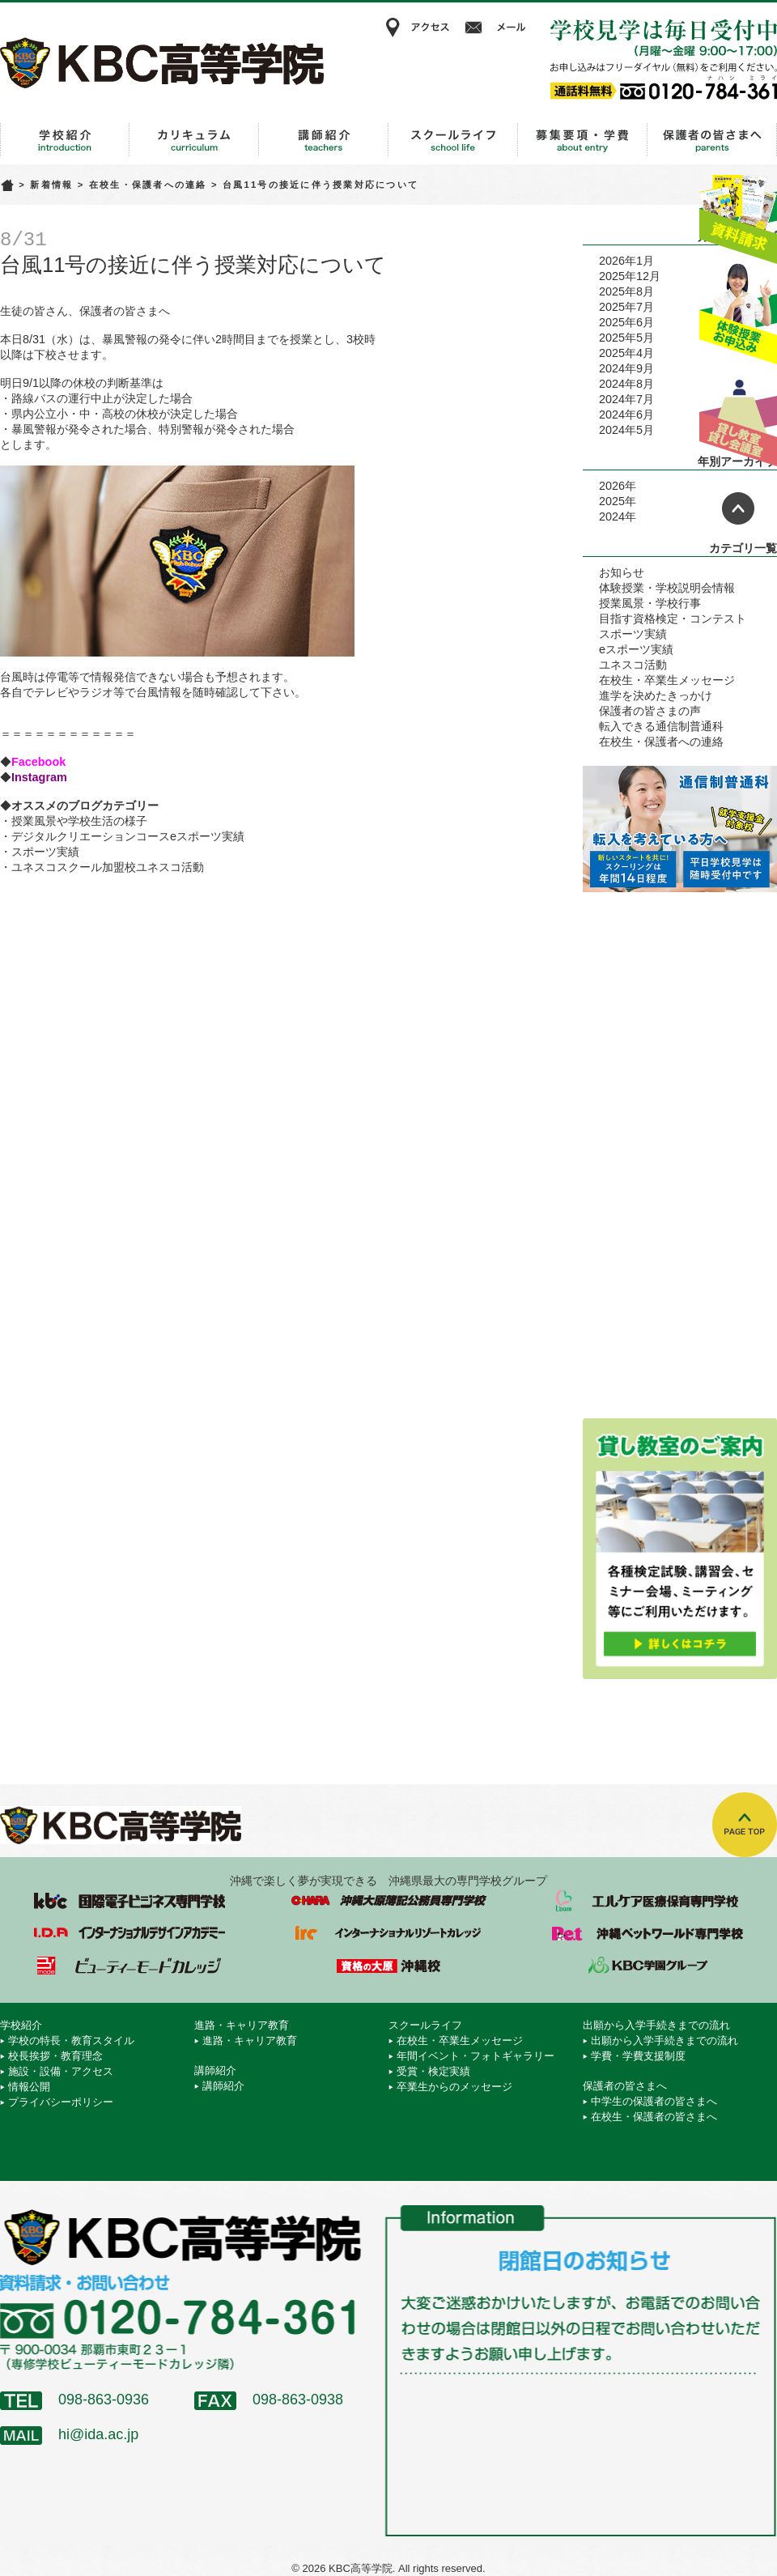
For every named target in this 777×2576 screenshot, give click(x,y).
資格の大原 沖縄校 (388, 1965)
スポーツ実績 (45, 851)
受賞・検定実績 (433, 2071)
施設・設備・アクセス (60, 2071)
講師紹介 (323, 140)
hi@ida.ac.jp (98, 2434)
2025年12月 (629, 276)
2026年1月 (626, 260)
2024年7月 (626, 399)
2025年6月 (626, 322)
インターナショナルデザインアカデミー (129, 1933)
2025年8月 (626, 291)
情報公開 (29, 2087)
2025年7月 (626, 306)
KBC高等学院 (162, 62)
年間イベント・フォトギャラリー (475, 2056)
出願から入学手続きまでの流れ (583, 140)
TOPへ (744, 1824)
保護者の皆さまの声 (650, 710)
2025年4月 (626, 352)
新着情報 (51, 184)
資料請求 (738, 213)
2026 (612, 485)
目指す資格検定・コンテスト (672, 618)
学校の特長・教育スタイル (71, 2040)
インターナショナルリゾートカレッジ (388, 1933)
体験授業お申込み (738, 315)
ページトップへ (738, 508)
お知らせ (621, 572)
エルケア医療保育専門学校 (647, 1901)
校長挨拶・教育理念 (55, 2056)
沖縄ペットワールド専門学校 (647, 1933)
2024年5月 (626, 429)
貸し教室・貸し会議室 (738, 417)
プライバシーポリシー (60, 2102)
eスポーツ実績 (636, 649)
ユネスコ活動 (633, 664)
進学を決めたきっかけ (655, 695)
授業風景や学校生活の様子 (79, 820)
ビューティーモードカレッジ (129, 1965)
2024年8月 (626, 383)
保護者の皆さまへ (712, 140)
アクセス (416, 27)
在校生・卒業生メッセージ (667, 680)
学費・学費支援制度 (638, 2056)
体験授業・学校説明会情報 (667, 587)
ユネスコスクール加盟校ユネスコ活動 (107, 867)
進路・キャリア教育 (194, 140)
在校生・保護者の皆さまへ (654, 2117)
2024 (612, 516)
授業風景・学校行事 (650, 603)
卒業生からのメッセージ (454, 2087)
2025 (612, 501)
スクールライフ (453, 140)
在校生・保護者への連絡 (148, 184)
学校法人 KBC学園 (647, 1965)
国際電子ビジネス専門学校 (129, 1901)
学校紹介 (65, 140)
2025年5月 (626, 337)
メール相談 (497, 27)
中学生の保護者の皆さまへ (654, 2101)
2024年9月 (626, 368)
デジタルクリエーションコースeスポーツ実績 (127, 836)
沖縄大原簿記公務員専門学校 (388, 1901)
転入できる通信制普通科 (661, 726)
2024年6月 (626, 414)
